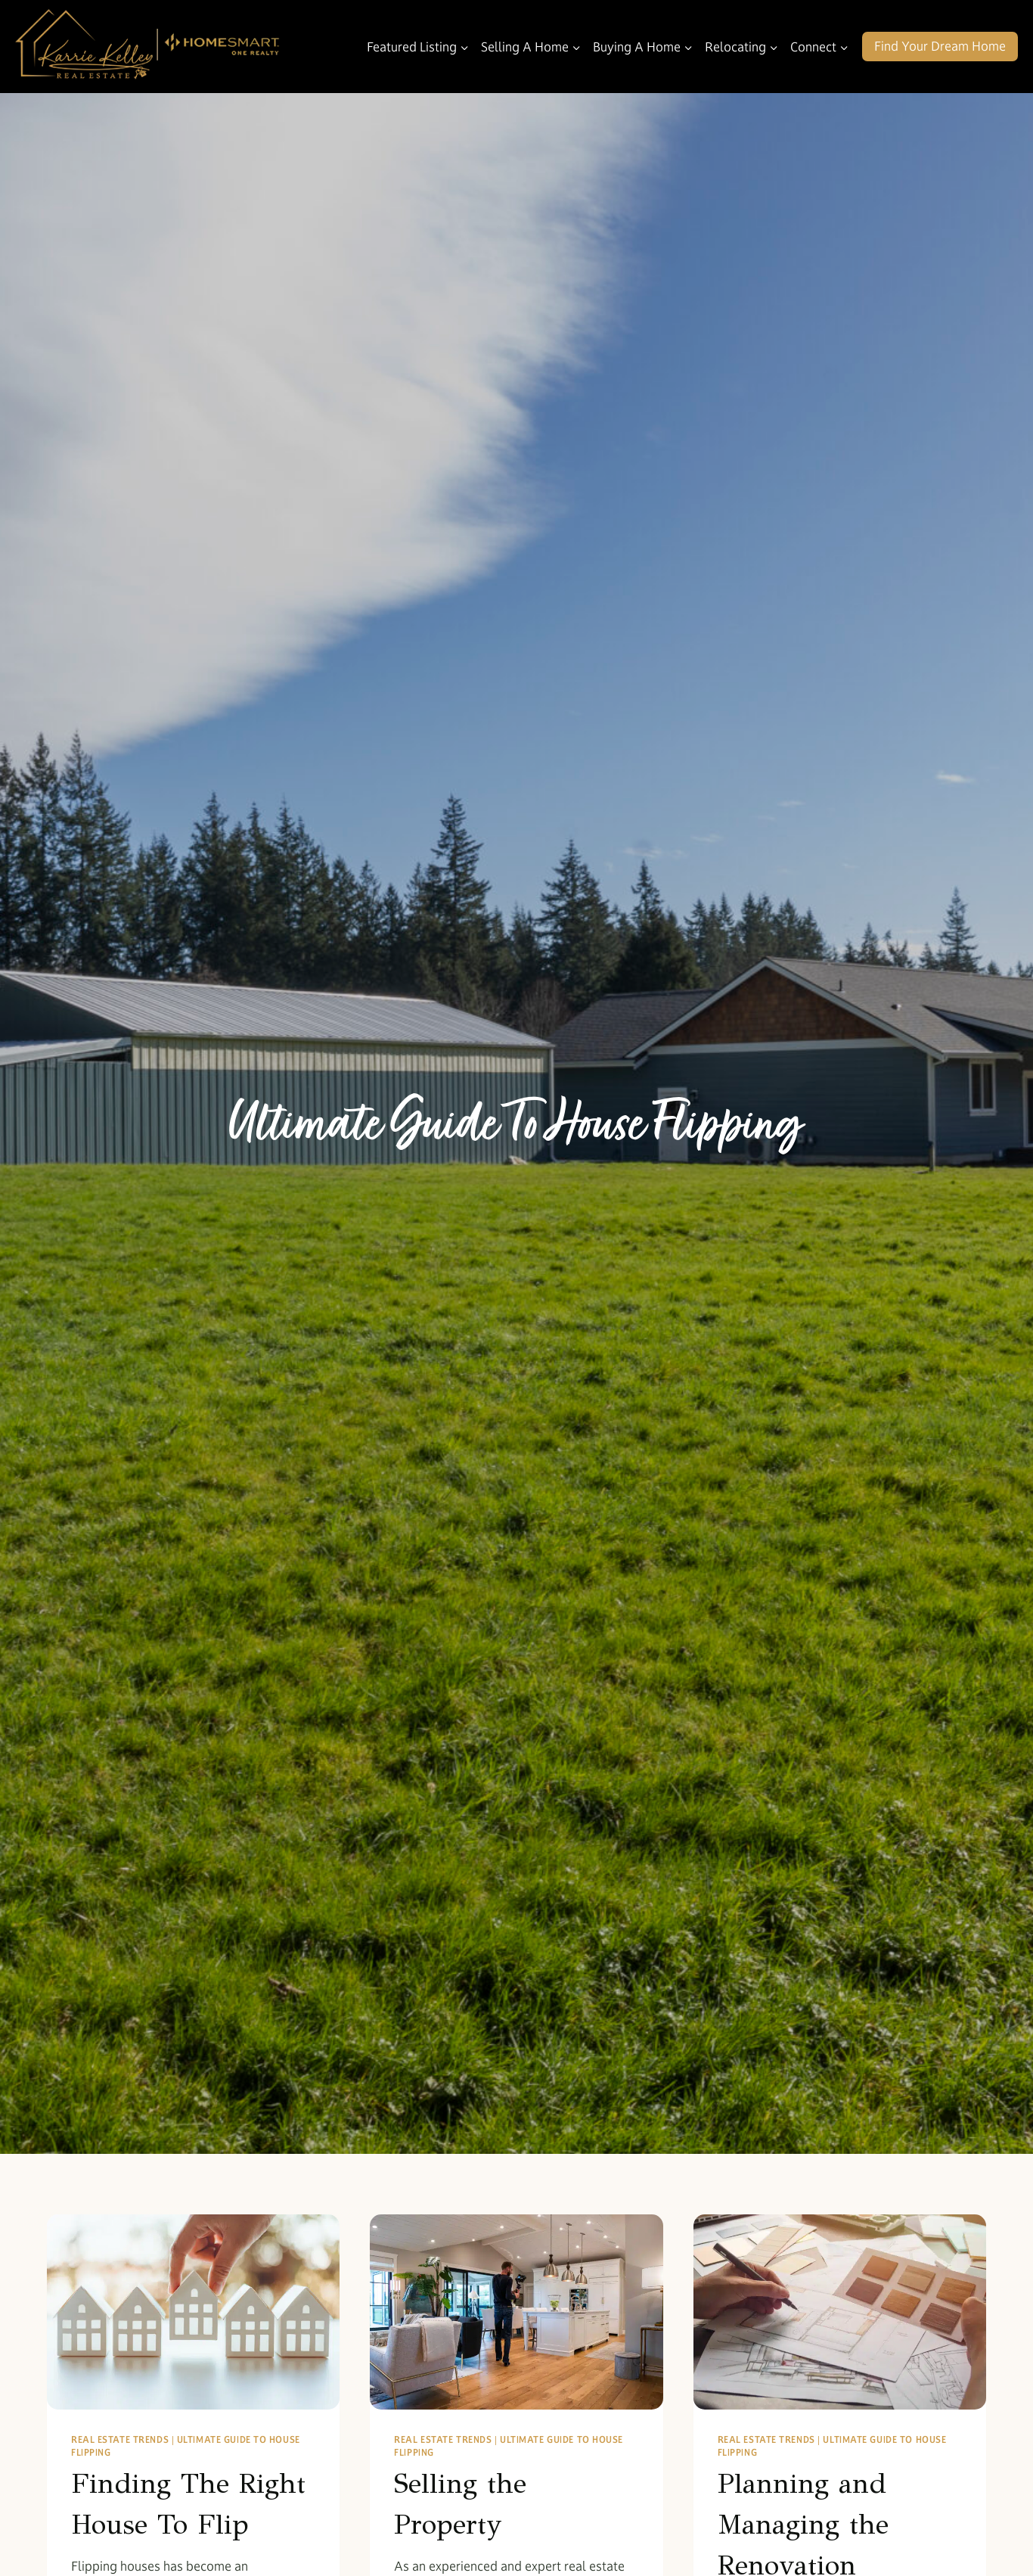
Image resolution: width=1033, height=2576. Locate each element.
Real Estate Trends (120, 2439)
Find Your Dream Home (940, 46)
